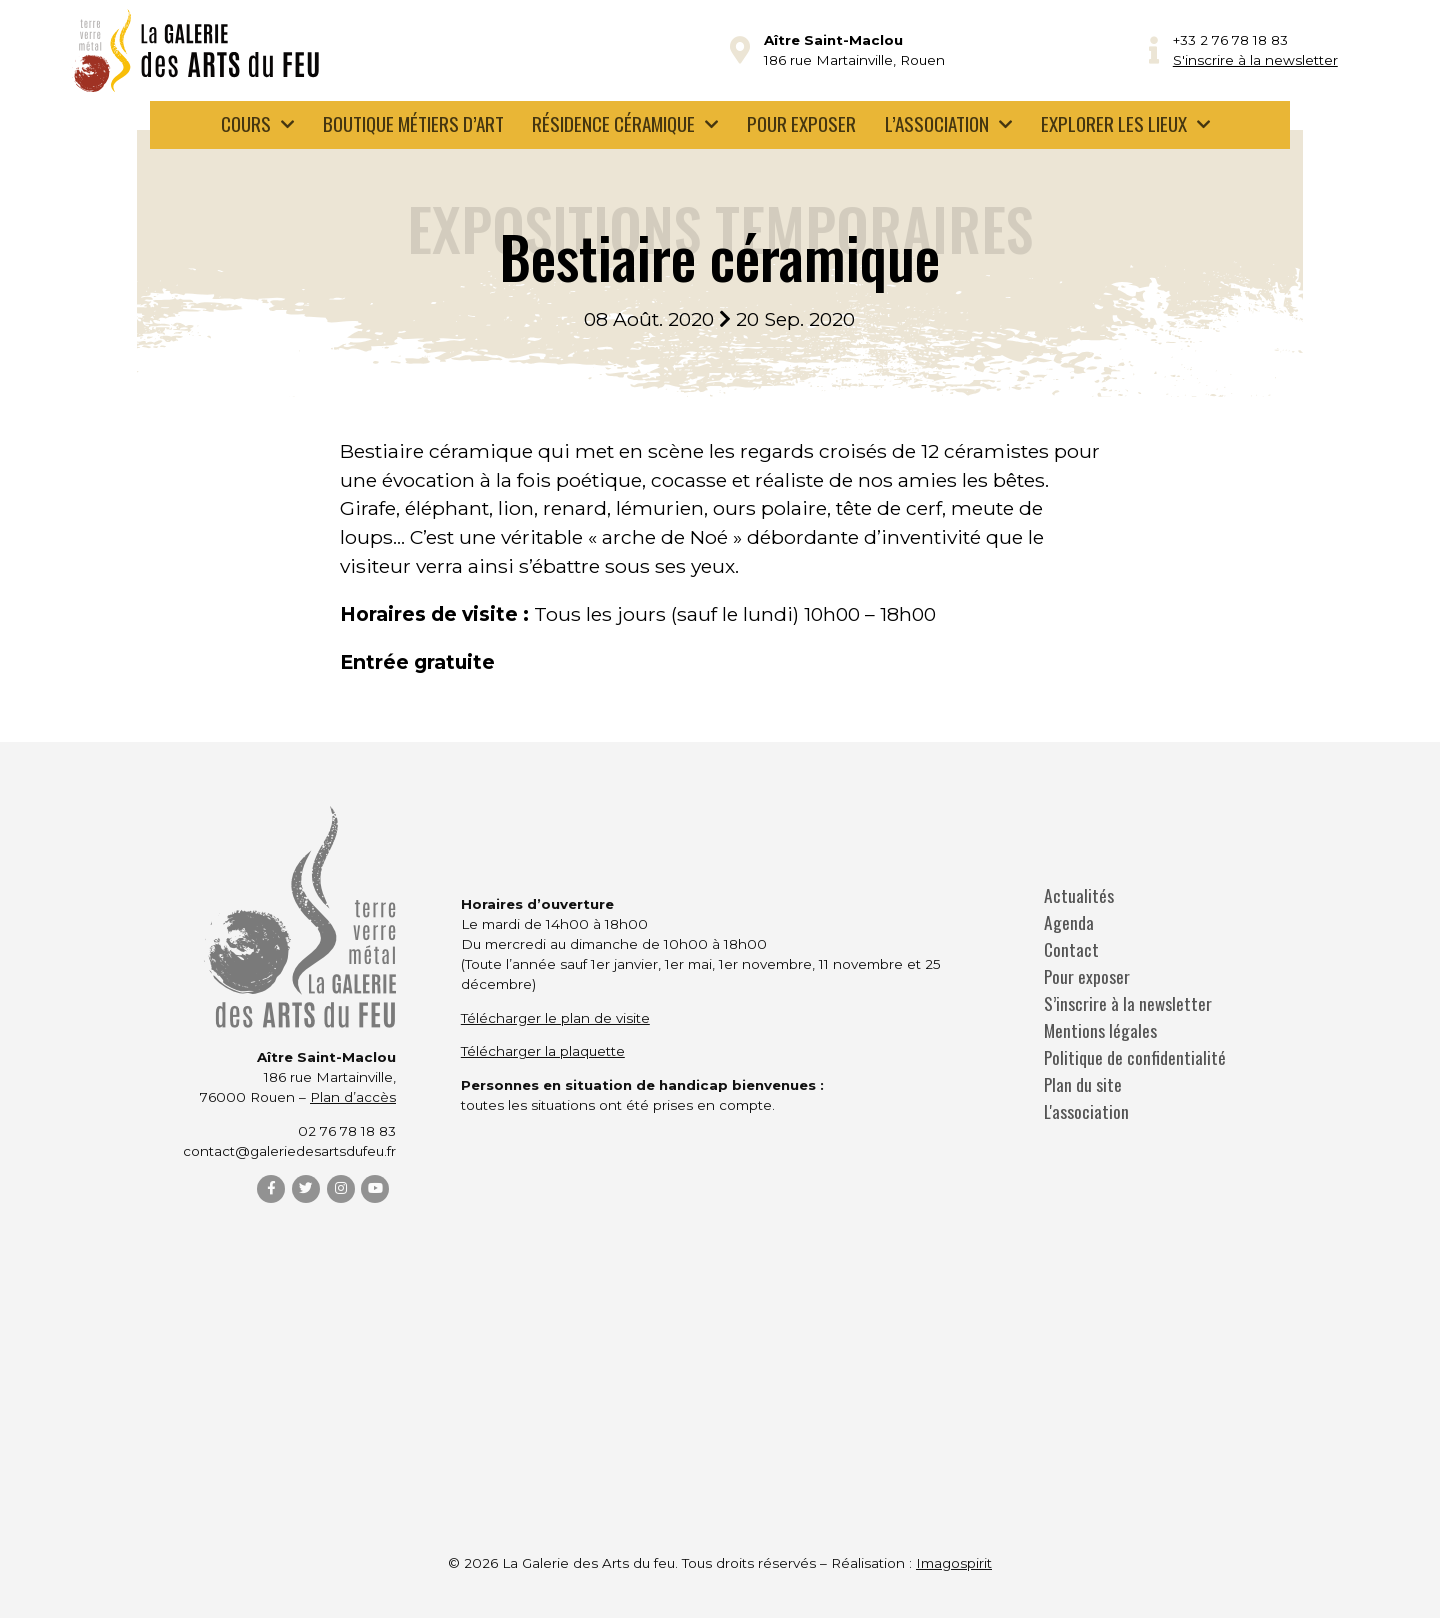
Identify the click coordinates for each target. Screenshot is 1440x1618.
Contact (1071, 949)
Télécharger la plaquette (543, 1051)
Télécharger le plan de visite (555, 1018)
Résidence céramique (613, 123)
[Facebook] (271, 1189)
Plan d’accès (353, 1097)
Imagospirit (954, 1563)
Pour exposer (801, 123)
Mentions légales (1100, 1030)
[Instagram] (341, 1189)
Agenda (1069, 922)
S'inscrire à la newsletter (1255, 60)
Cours (246, 123)
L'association (1086, 1111)
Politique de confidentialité (1135, 1057)
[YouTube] (375, 1189)
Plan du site (1083, 1084)
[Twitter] (306, 1189)
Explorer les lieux (1114, 123)
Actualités (1079, 895)
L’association (937, 123)
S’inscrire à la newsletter (1128, 1003)
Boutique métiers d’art (413, 123)
